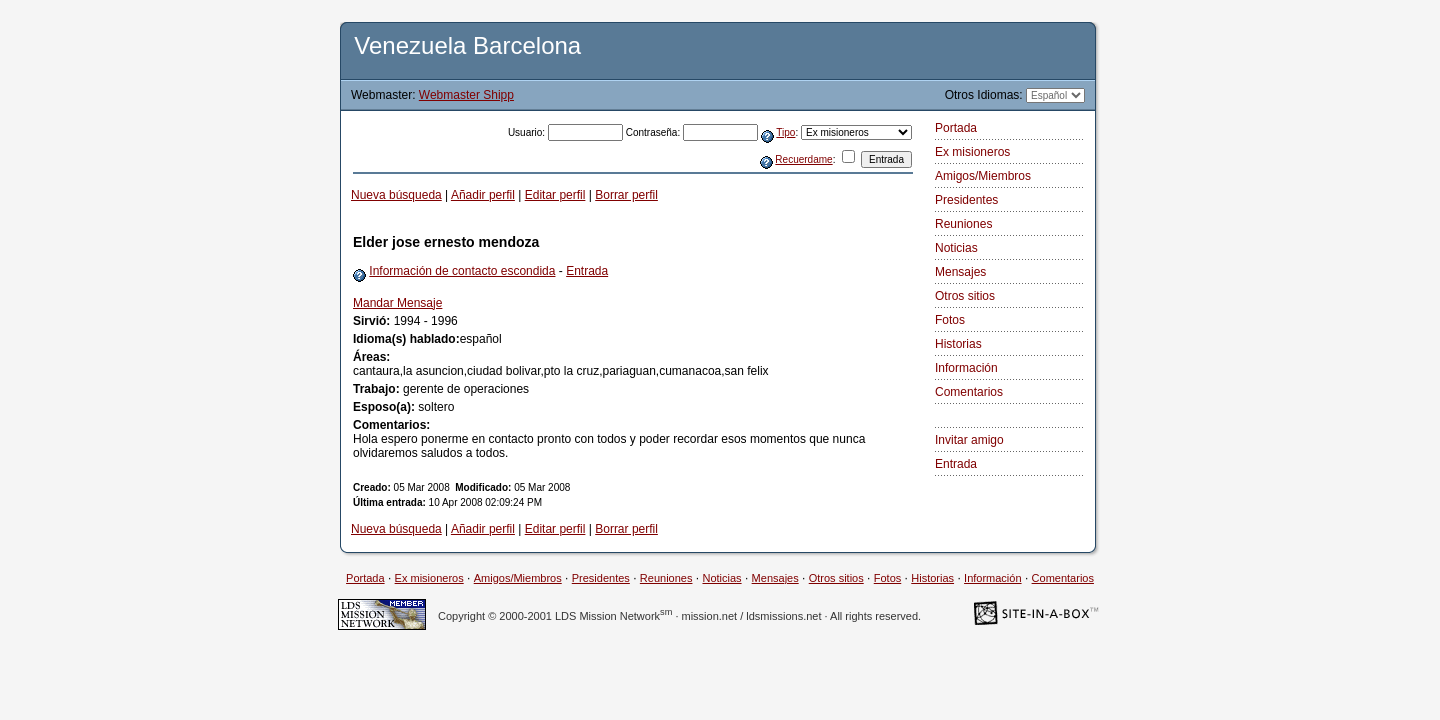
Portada (956, 128)
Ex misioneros (972, 152)
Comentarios (969, 392)
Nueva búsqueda (396, 195)
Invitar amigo (969, 440)
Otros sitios (965, 296)
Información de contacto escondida (462, 271)
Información (966, 368)
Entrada (587, 271)
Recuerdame (803, 159)
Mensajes (960, 272)
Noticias (956, 248)
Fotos (950, 320)
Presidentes (966, 200)
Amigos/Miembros (983, 176)
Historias (958, 344)
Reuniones (963, 224)
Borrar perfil (626, 195)
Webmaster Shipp (466, 95)
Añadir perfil (483, 195)
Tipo (785, 132)
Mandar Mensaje (397, 303)
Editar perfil (555, 195)
